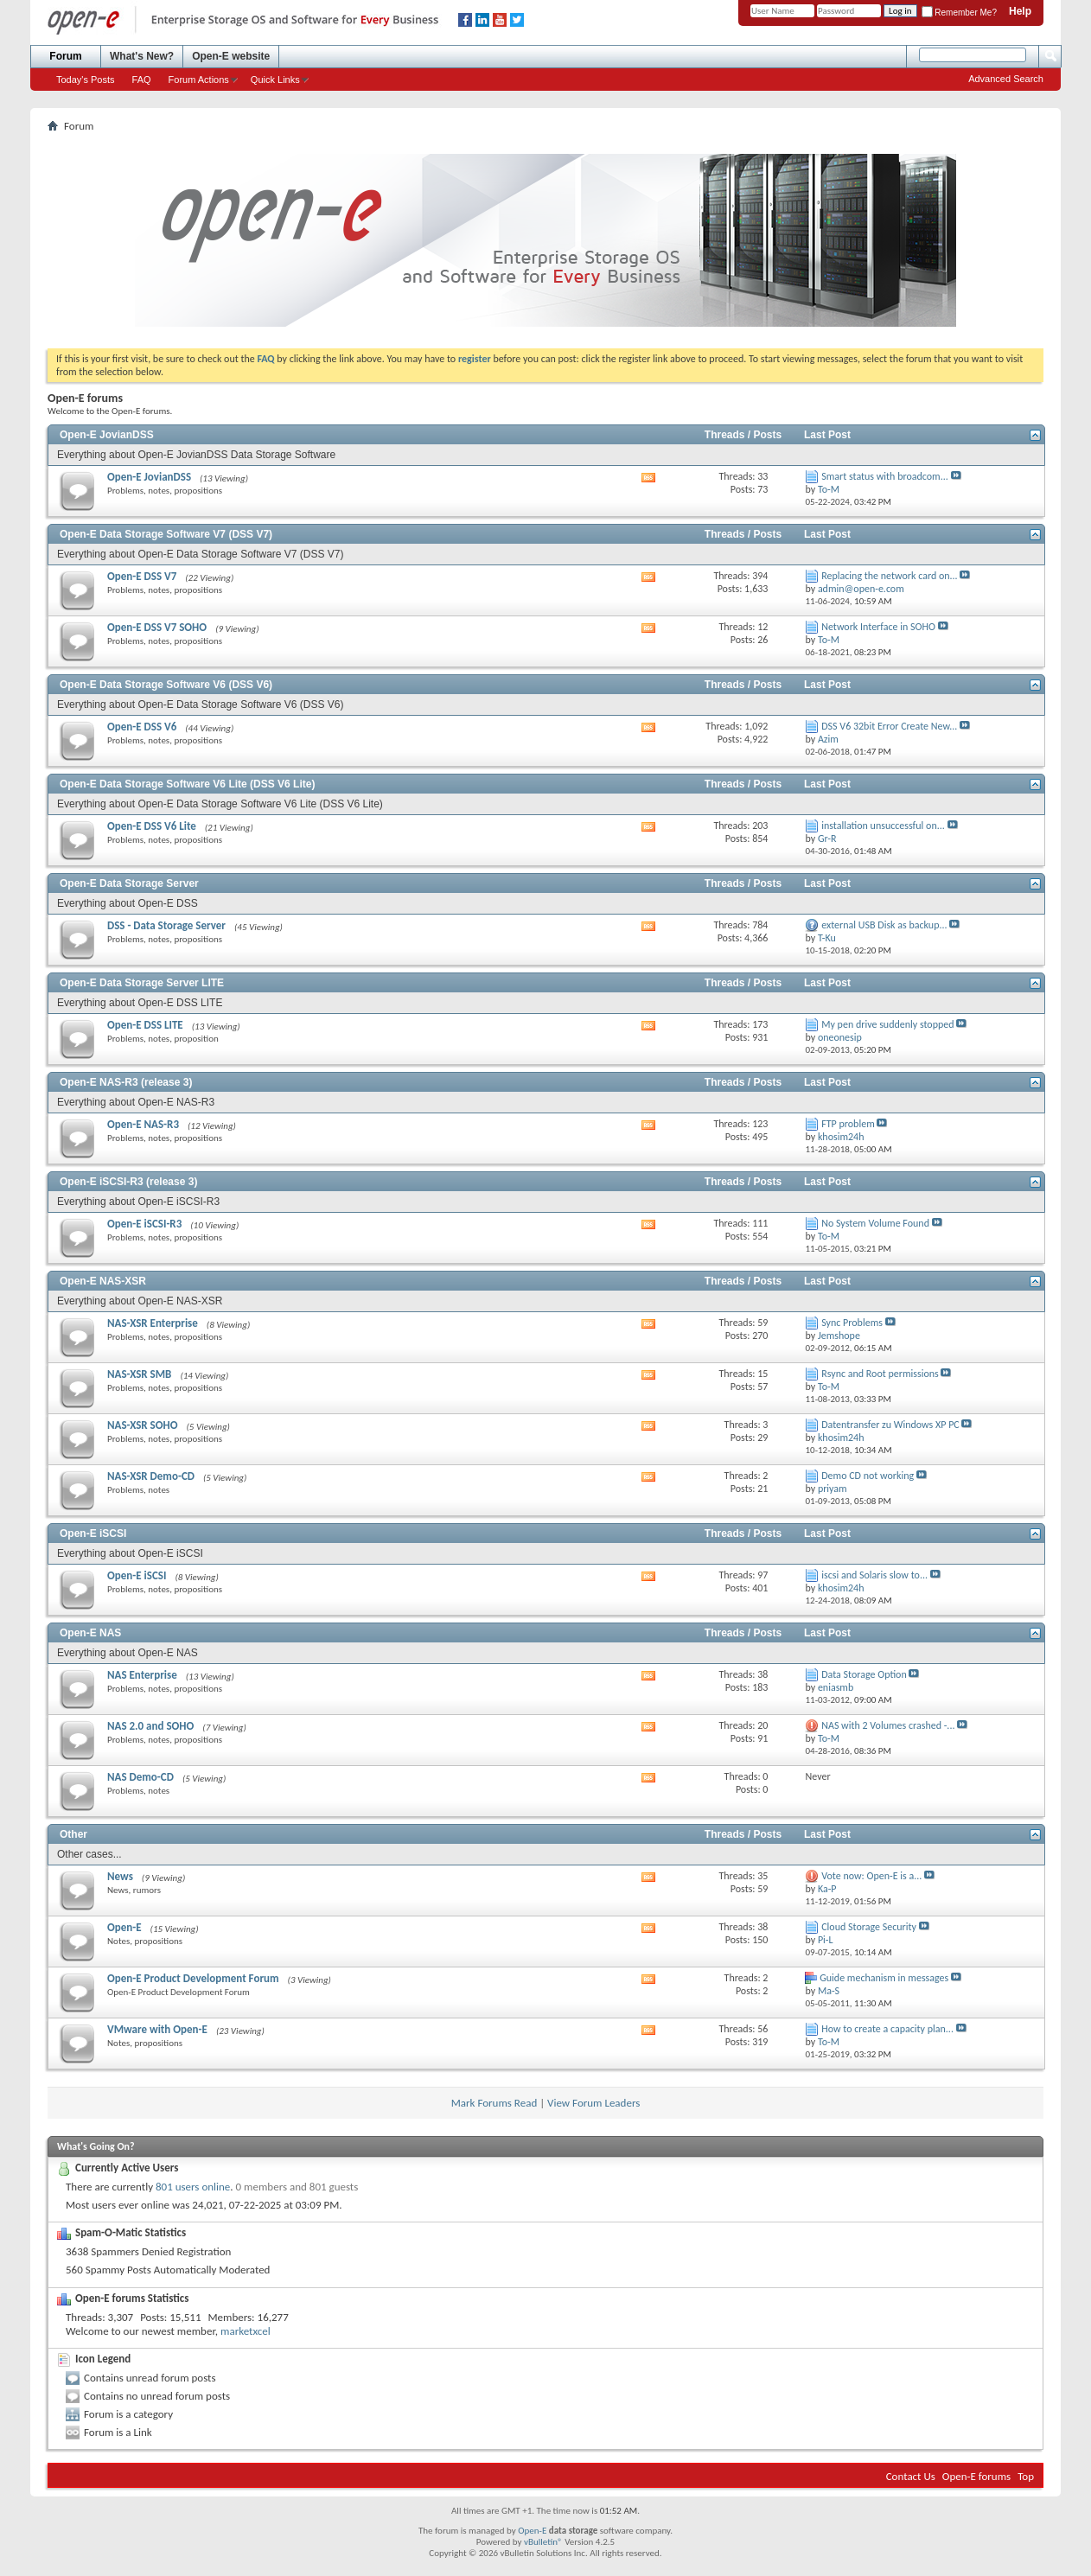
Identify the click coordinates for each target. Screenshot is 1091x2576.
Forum (65, 56)
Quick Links (275, 79)
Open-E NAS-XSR (103, 1281)
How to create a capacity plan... (887, 2029)
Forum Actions (199, 79)
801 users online (193, 2186)
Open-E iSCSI (93, 1533)
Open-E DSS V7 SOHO (157, 627)
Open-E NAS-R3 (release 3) (126, 1082)
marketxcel (245, 2330)
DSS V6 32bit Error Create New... (889, 726)
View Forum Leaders (593, 2102)
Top (1026, 2476)
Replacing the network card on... (889, 576)
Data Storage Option (864, 1674)
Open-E (124, 1927)
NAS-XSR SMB (139, 1374)
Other (73, 1834)
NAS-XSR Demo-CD (151, 1476)
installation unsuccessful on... (883, 825)
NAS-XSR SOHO (142, 1425)
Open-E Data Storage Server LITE (142, 983)
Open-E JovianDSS (107, 435)
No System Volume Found (875, 1223)
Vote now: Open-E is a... (871, 1876)
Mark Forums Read (494, 2102)
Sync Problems (852, 1323)
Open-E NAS (90, 1633)
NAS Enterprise (142, 1674)
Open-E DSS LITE (145, 1024)
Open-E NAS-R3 (143, 1124)
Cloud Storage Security (868, 1927)
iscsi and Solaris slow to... (874, 1575)
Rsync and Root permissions (880, 1374)
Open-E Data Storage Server (129, 883)
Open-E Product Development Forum (193, 1978)
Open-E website (231, 56)
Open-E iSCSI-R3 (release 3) (128, 1182)
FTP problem (848, 1124)
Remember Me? (959, 12)
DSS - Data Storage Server (166, 925)
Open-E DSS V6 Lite (151, 825)
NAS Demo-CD (140, 1776)
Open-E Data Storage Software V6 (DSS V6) (166, 685)
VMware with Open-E (157, 2029)
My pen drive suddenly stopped (887, 1024)
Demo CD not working (867, 1476)
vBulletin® (543, 2541)
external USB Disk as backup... (884, 925)
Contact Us (910, 2476)
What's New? (142, 56)
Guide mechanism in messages (884, 1978)
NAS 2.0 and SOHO (150, 1725)
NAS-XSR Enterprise (152, 1323)
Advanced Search (1005, 78)
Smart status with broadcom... (884, 476)
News (120, 1876)
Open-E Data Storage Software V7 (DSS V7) (166, 534)
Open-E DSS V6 (141, 726)
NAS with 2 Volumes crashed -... (887, 1725)
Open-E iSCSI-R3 (144, 1223)
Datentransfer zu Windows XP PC (890, 1425)
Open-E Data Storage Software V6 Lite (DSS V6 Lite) (187, 784)
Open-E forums (976, 2476)
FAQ (141, 79)
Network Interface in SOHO (878, 627)
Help (1020, 11)
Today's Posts (85, 79)
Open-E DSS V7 (141, 576)
